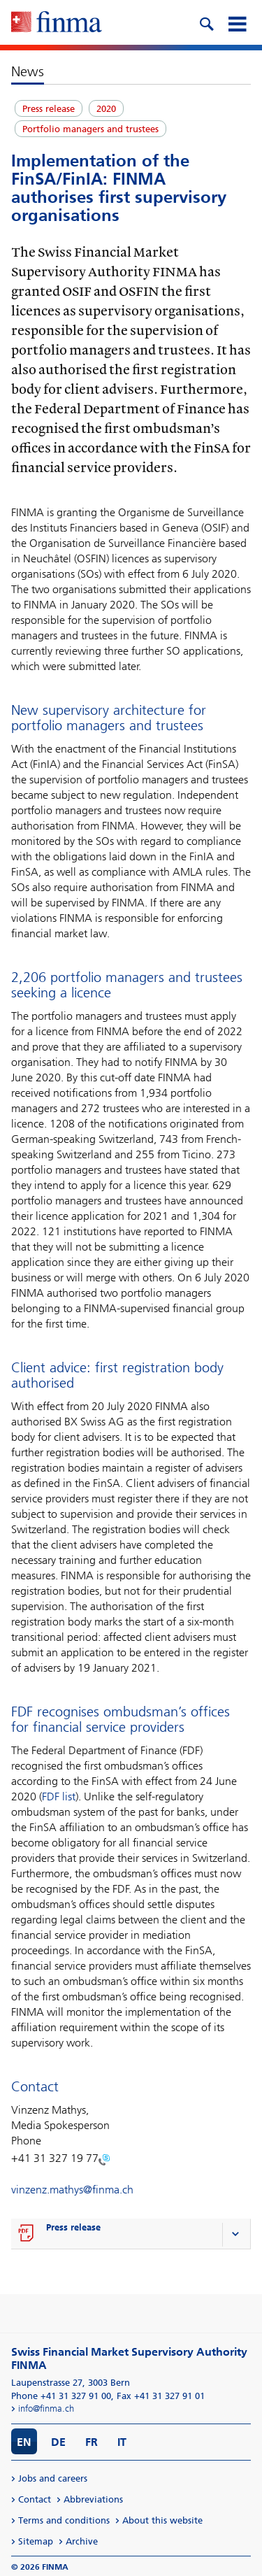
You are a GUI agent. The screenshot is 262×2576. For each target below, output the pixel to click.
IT (121, 2442)
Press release (73, 2227)
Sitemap (35, 2541)
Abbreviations (93, 2499)
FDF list (58, 1796)
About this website (162, 2520)
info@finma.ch (46, 2408)
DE (58, 2442)
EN (24, 2442)
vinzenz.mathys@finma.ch (72, 2189)
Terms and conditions (64, 2520)
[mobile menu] (237, 22)
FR (91, 2442)
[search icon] (206, 22)
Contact (34, 2499)
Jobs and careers (52, 2478)
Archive (82, 2541)
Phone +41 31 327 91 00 (61, 2396)
